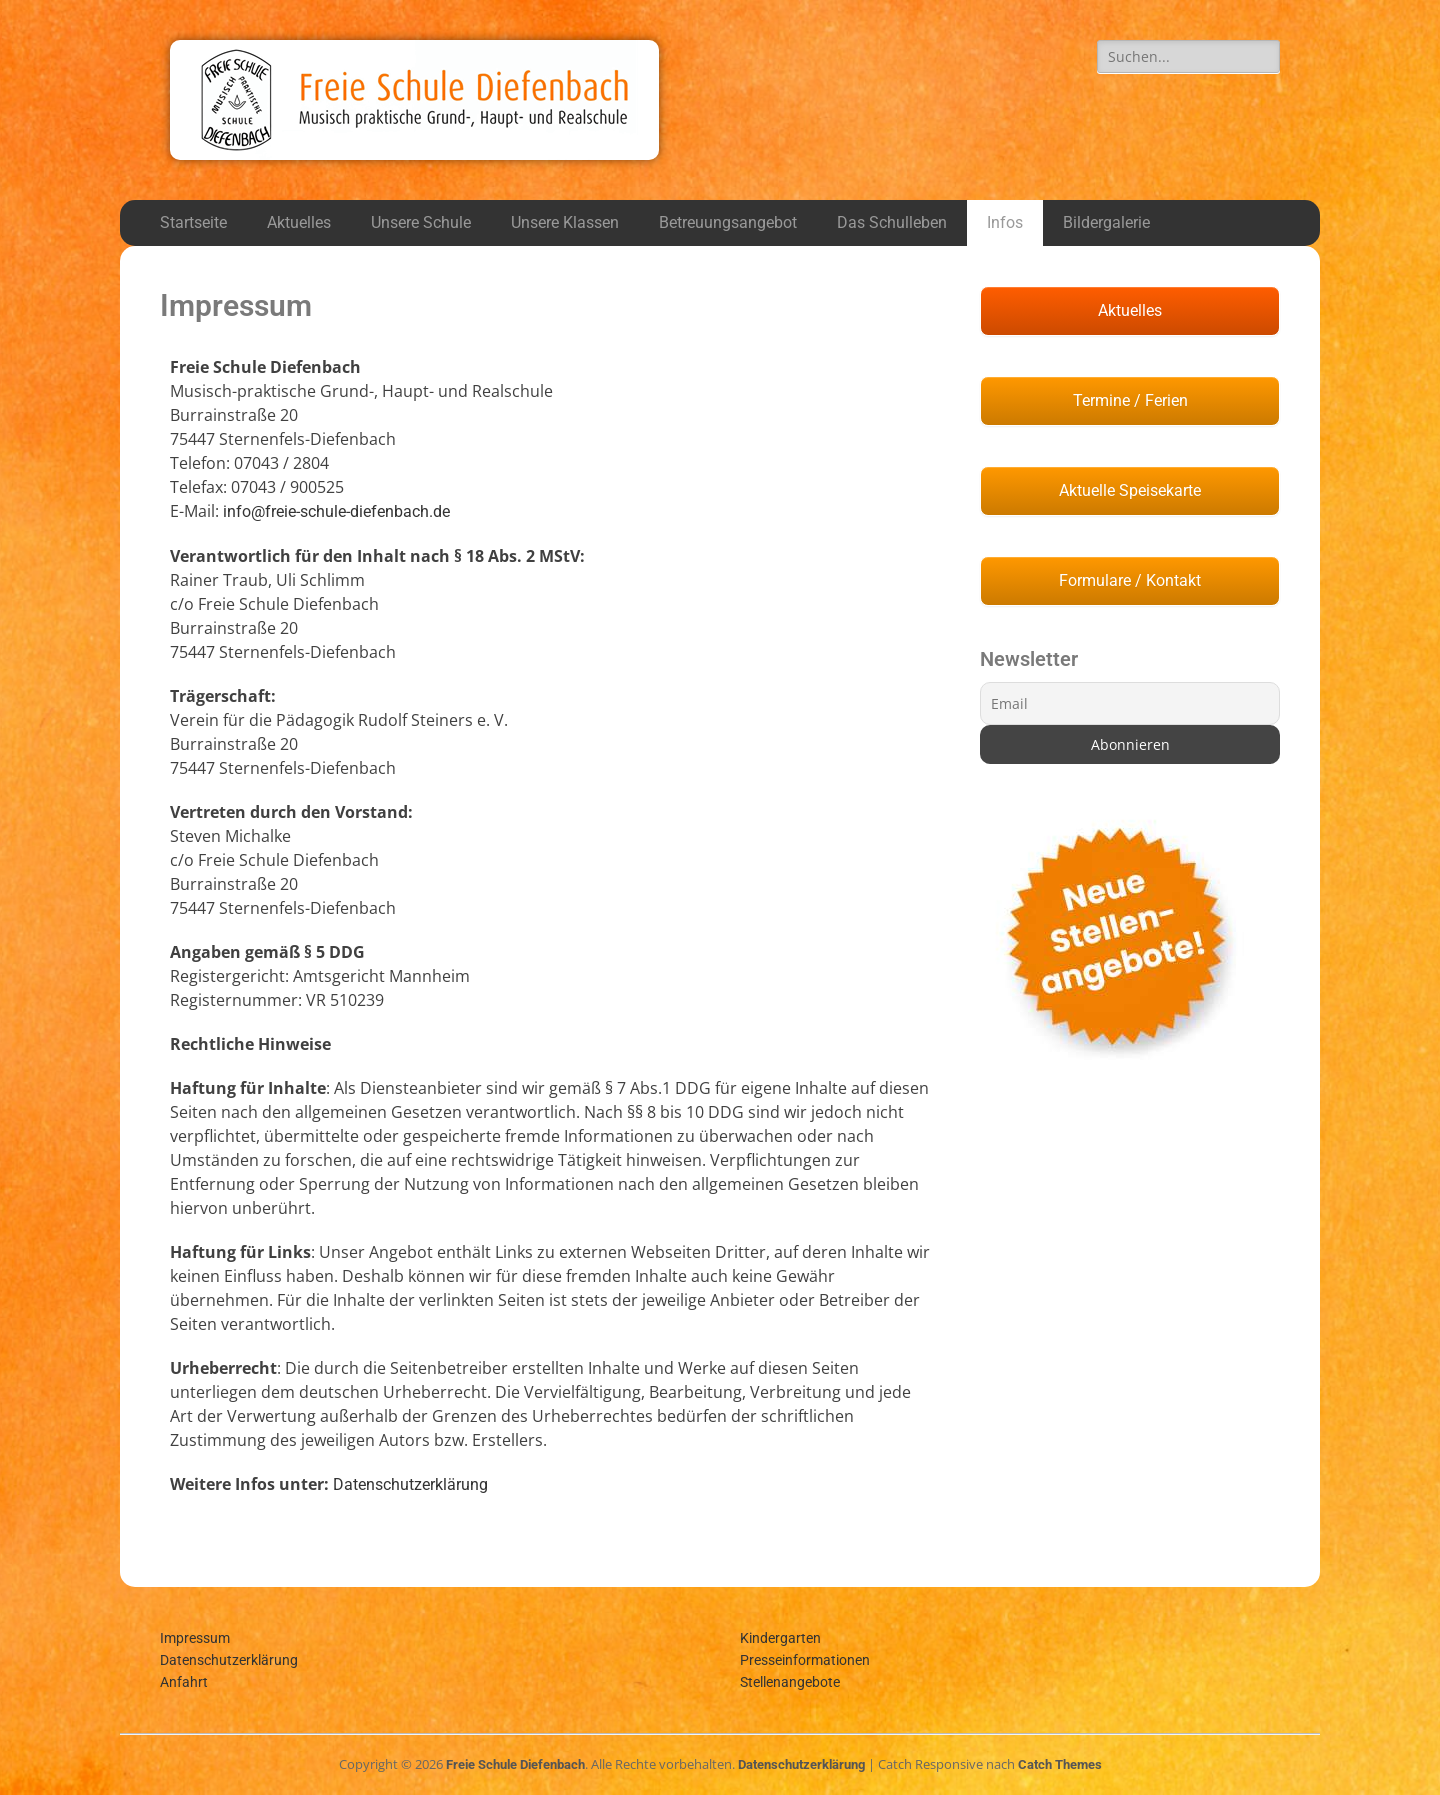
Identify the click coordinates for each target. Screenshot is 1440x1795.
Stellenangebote (790, 1682)
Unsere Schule (421, 222)
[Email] (1130, 703)
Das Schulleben (892, 222)
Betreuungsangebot (728, 222)
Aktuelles (299, 222)
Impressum (195, 1638)
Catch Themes (1060, 1764)
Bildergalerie (1106, 222)
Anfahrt (184, 1682)
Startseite (193, 222)
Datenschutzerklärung (410, 1484)
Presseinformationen (805, 1660)
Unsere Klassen (565, 222)
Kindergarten (780, 1638)
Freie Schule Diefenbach (515, 1764)
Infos (1005, 222)
